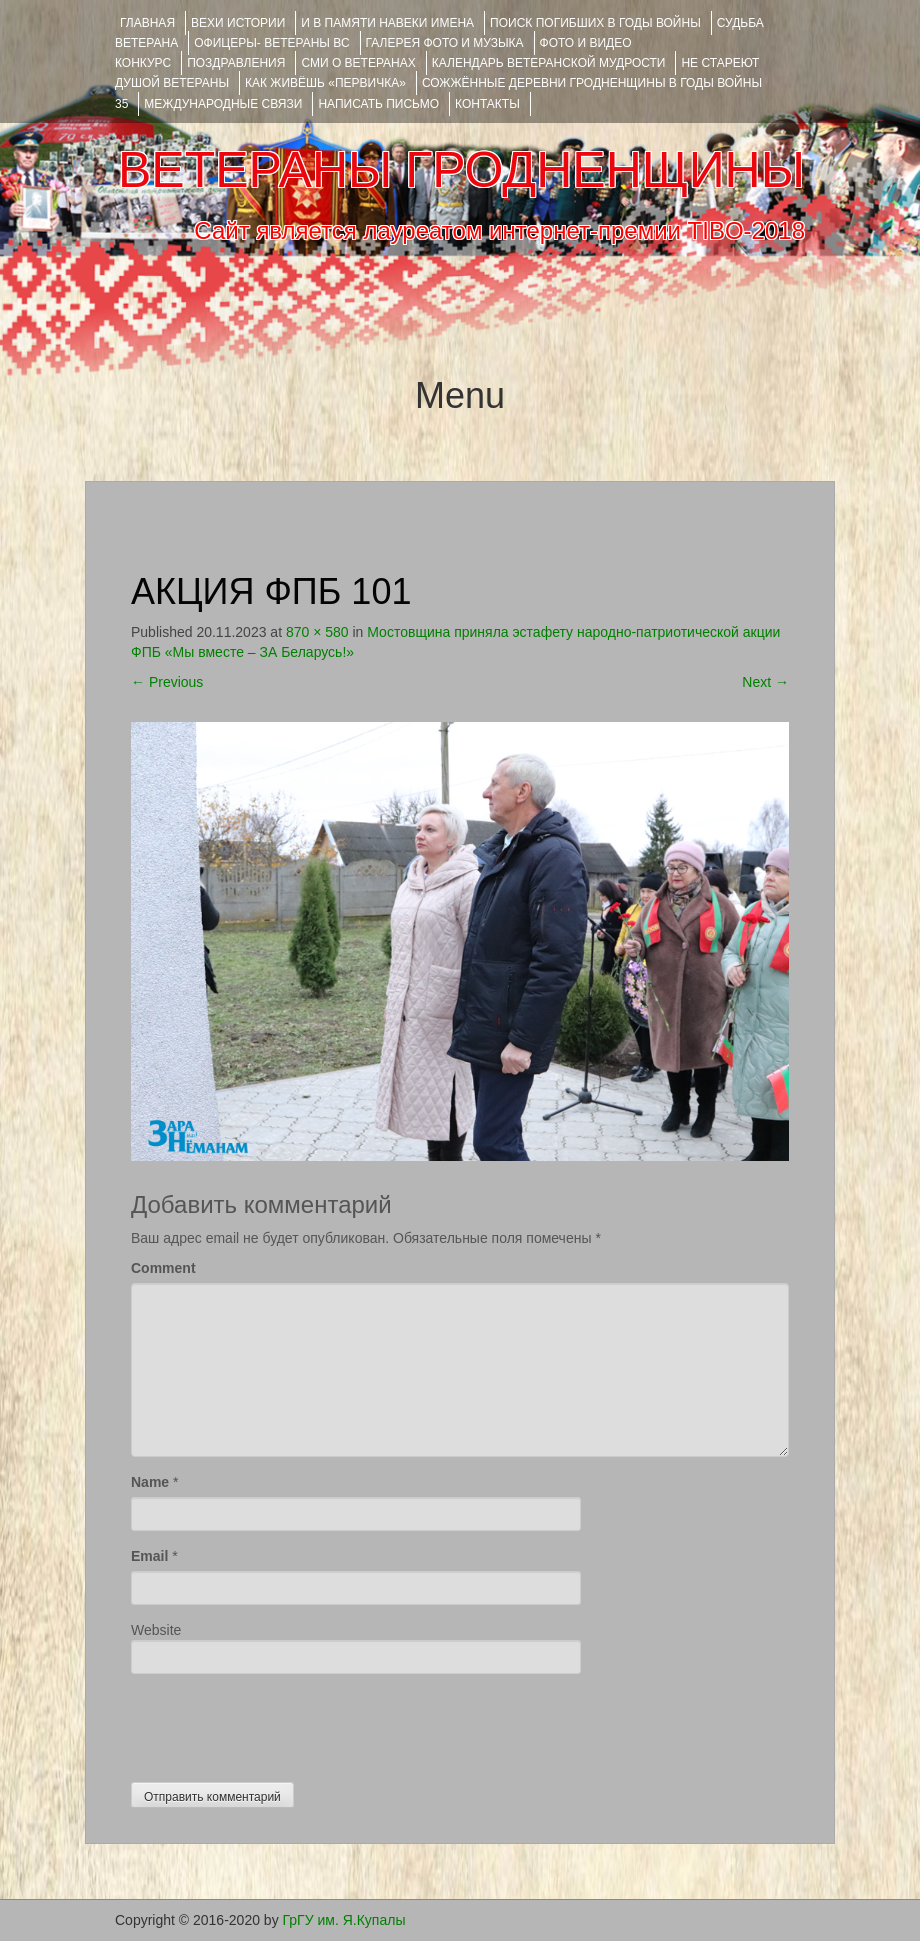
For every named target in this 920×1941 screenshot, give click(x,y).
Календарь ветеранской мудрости (549, 63)
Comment (163, 1268)
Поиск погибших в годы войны (595, 23)
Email (149, 1556)
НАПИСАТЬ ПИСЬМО (378, 104)
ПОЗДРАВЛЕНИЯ (236, 63)
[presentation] (283, 1723)
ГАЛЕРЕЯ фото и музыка (445, 43)
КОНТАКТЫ (487, 104)
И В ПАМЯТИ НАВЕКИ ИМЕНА (387, 23)
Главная (147, 23)
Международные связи (223, 104)
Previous (167, 682)
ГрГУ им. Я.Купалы (344, 1920)
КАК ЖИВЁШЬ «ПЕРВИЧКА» (325, 83)
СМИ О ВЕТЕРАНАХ (358, 63)
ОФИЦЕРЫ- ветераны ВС (271, 43)
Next (765, 682)
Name (150, 1482)
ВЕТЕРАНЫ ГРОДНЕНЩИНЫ (461, 170)
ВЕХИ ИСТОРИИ (238, 23)
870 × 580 (317, 632)
